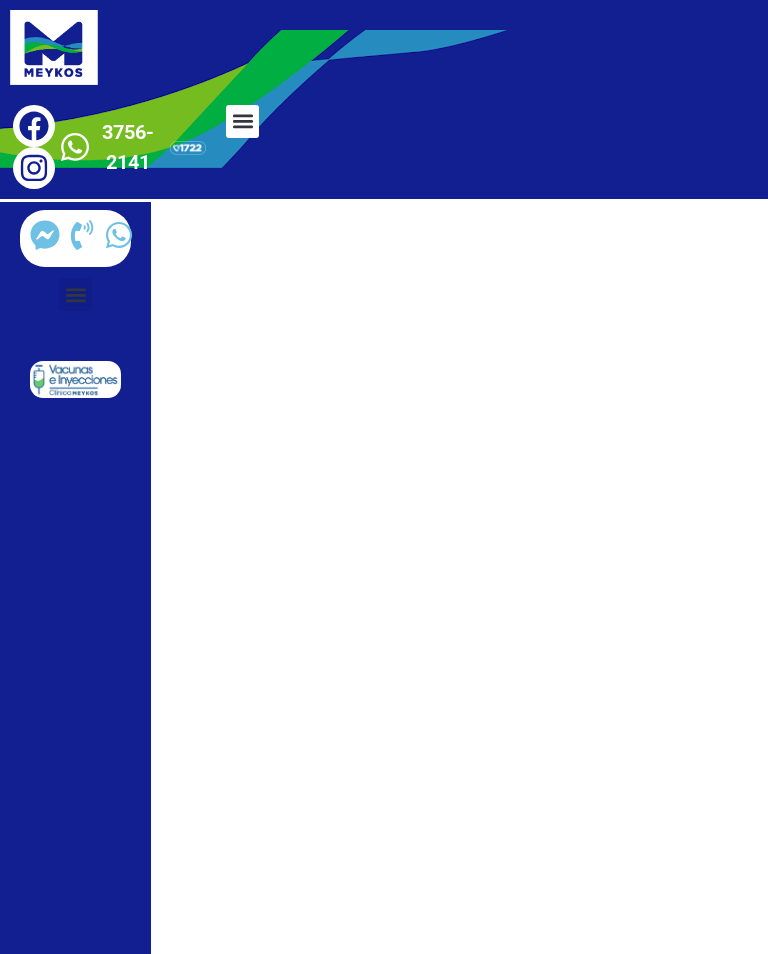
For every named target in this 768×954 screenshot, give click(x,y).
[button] (242, 121)
